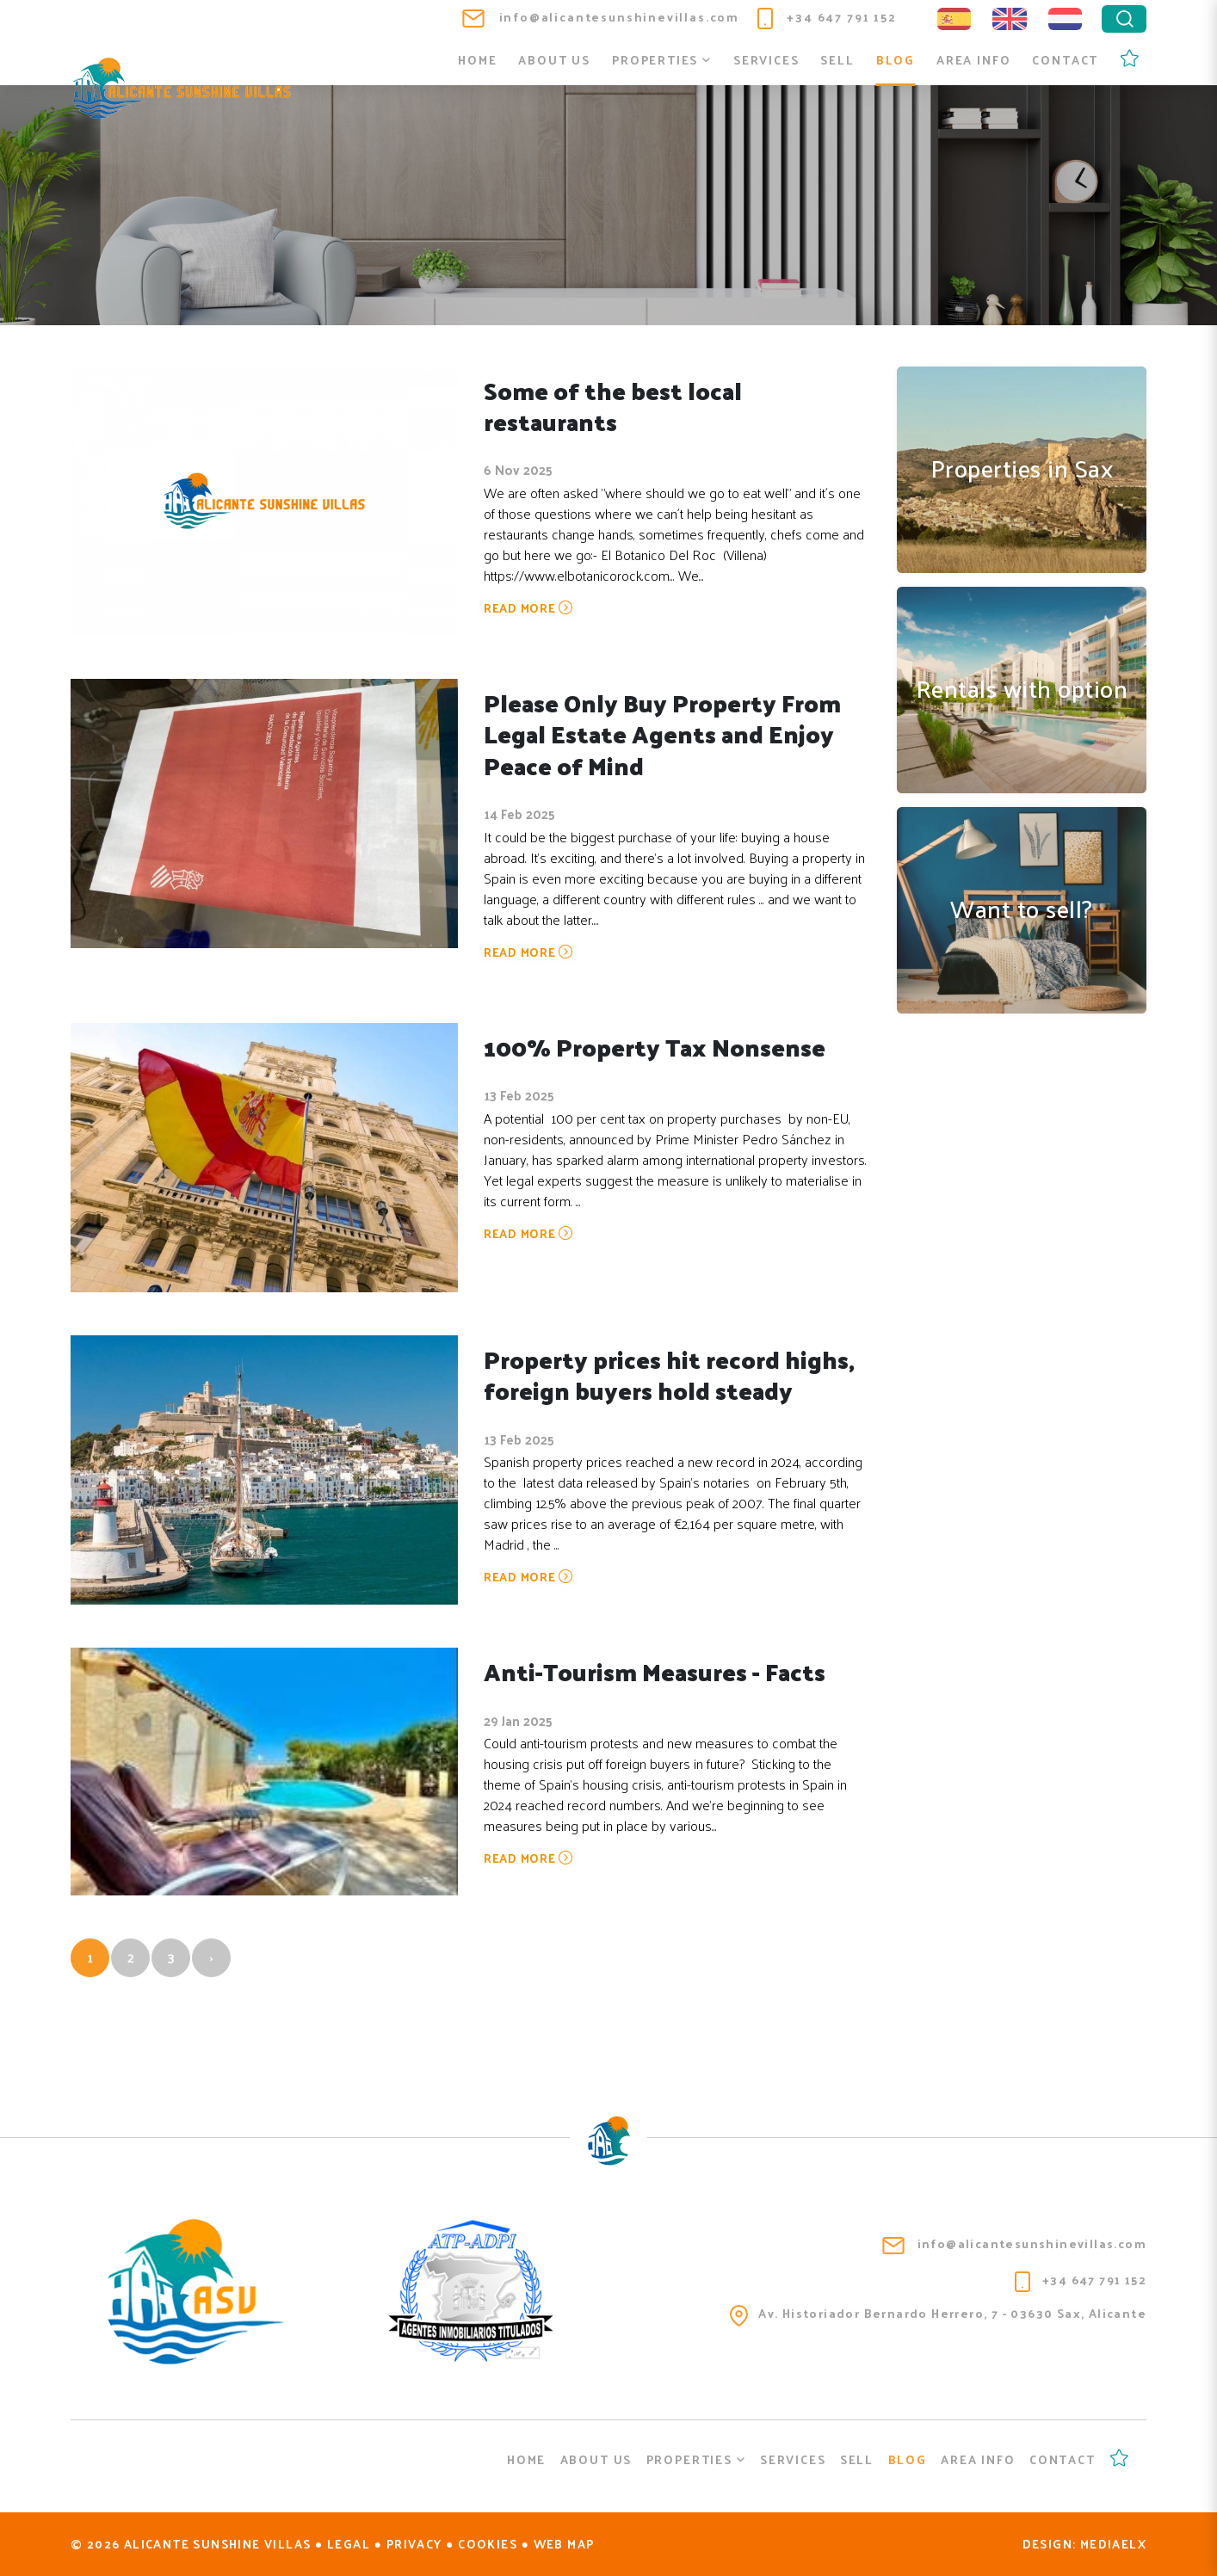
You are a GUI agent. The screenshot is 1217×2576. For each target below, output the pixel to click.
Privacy (414, 2543)
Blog (895, 60)
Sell (837, 60)
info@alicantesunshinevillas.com (600, 17)
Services (766, 60)
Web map (564, 2543)
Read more (528, 609)
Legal (348, 2543)
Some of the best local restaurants (614, 405)
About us (554, 60)
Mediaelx (1113, 2543)
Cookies (487, 2543)
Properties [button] (662, 60)
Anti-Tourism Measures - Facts (657, 1671)
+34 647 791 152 (827, 17)
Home (477, 60)
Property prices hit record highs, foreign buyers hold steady (672, 1374)
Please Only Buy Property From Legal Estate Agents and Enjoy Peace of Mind (664, 734)
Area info (973, 60)
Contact (1065, 60)
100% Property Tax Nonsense (657, 1047)
